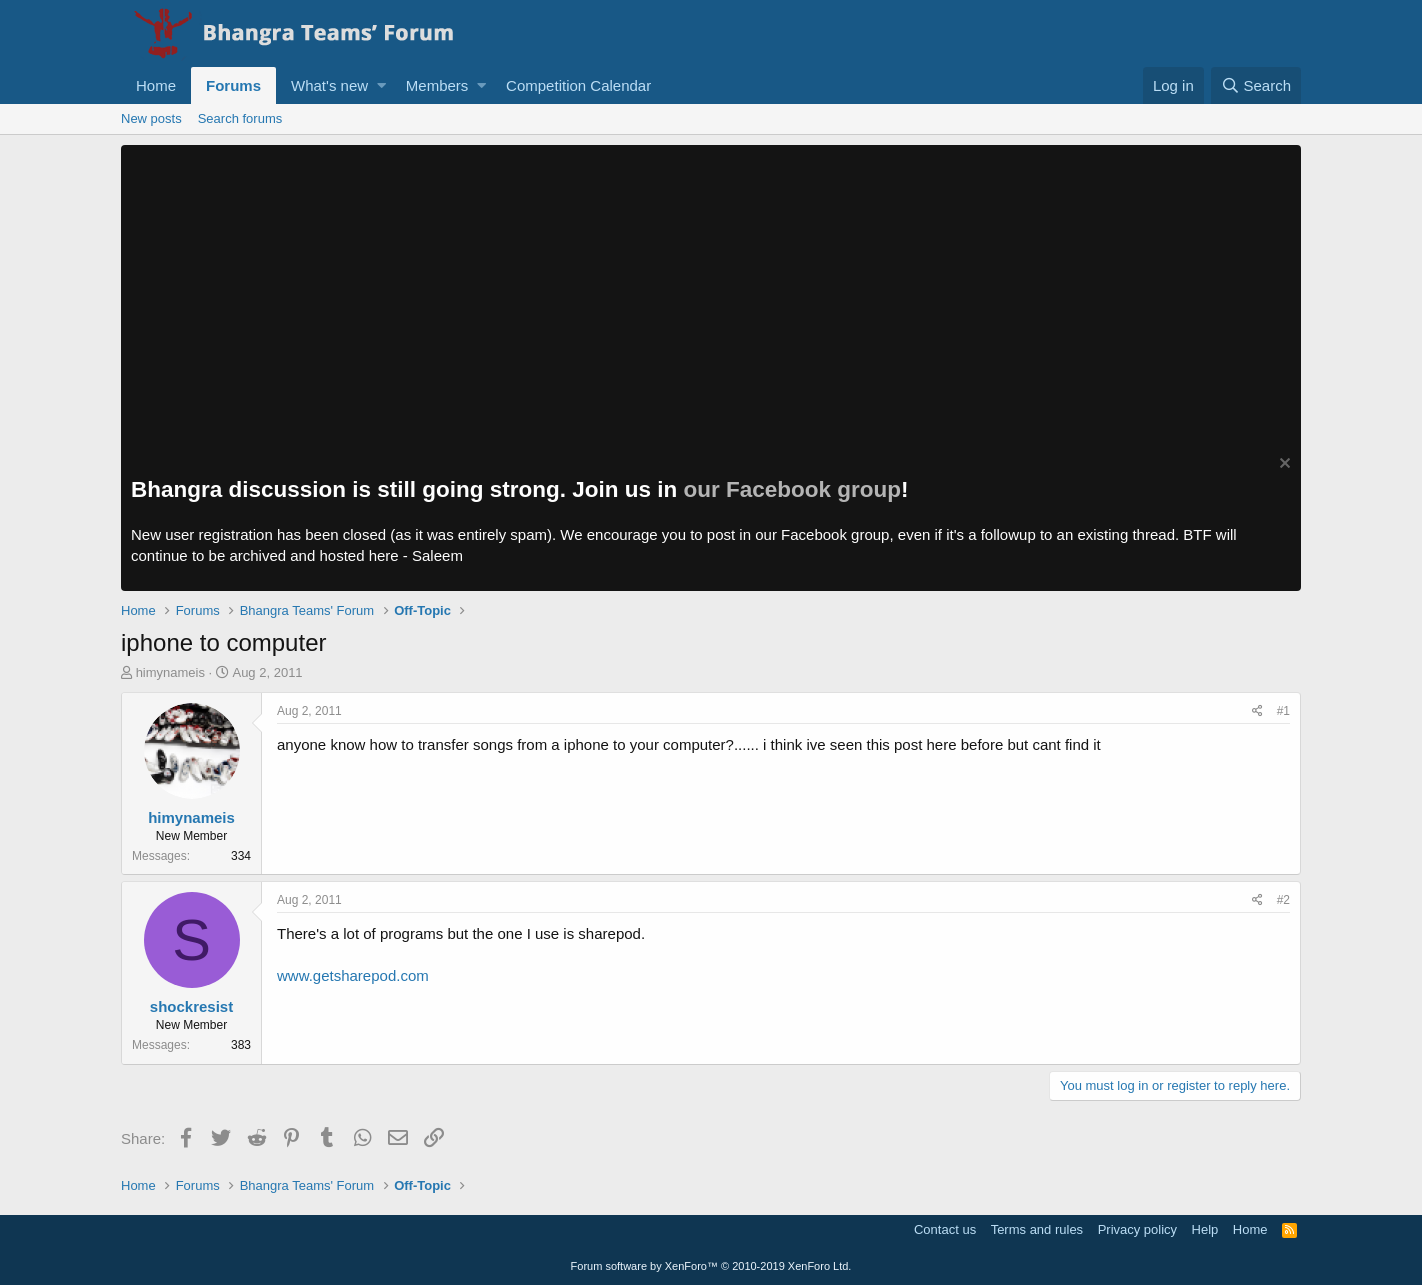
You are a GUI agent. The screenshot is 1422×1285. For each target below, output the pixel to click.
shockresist (191, 1006)
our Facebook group (793, 489)
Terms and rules (1037, 1229)
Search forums (240, 118)
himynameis (170, 672)
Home (156, 85)
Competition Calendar (578, 85)
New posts (151, 118)
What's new (329, 85)
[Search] (1256, 85)
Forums (233, 85)
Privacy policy (1137, 1229)
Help (1205, 1229)
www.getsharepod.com (353, 975)
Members (437, 85)
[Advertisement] (711, 295)
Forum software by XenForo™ (711, 1266)
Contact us (945, 1229)
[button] (381, 85)
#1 (1283, 711)
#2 (1283, 900)
